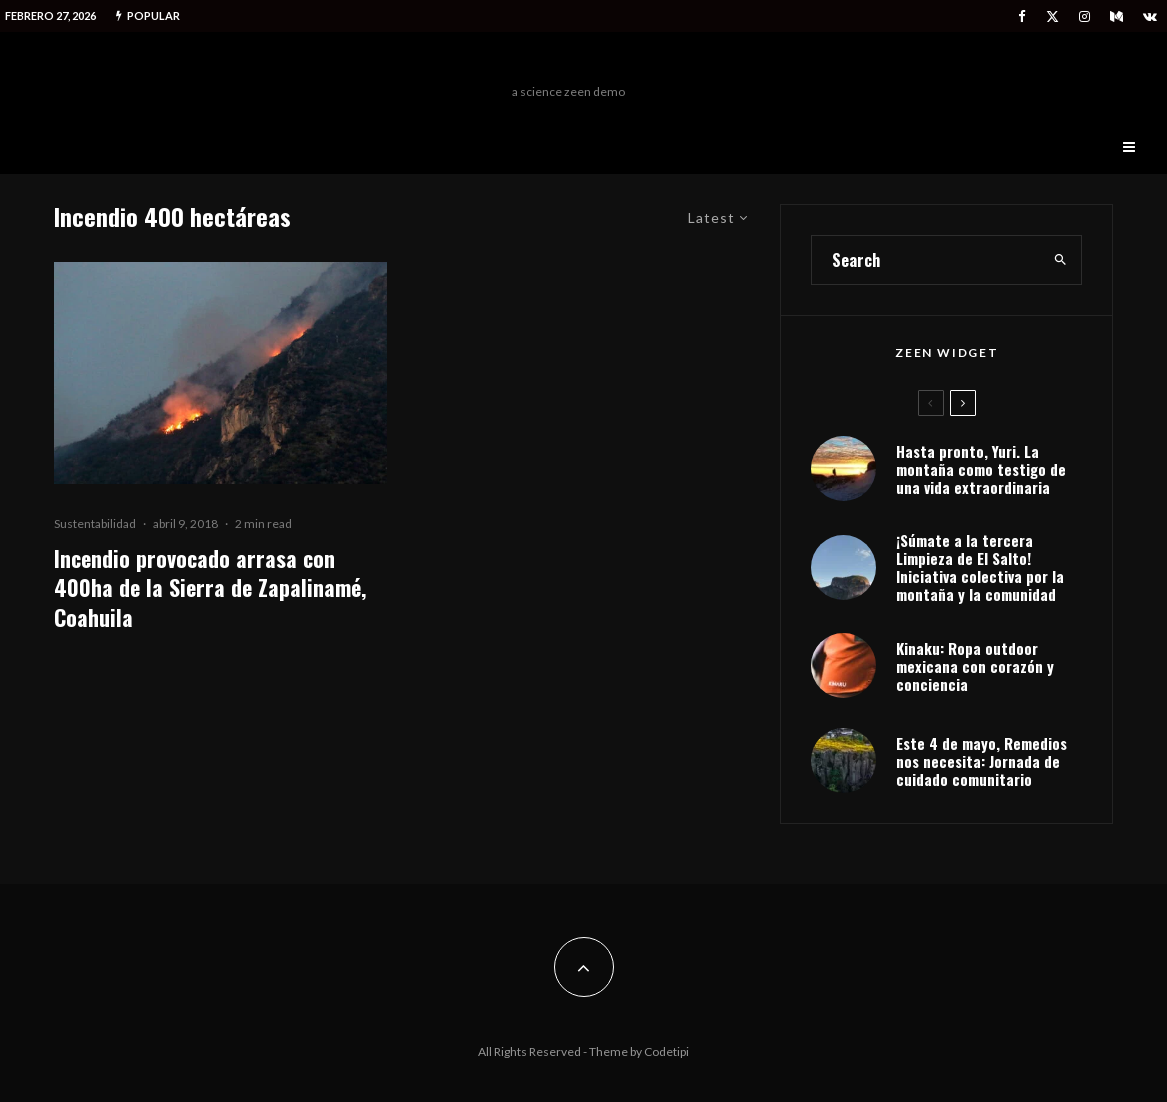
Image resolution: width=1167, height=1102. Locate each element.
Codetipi (666, 1051)
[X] (1052, 16)
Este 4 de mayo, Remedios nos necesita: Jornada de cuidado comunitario (981, 761)
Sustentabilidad (95, 523)
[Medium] (1116, 16)
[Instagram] (1084, 16)
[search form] (926, 260)
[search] (1060, 260)
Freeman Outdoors (568, 63)
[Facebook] (1022, 16)
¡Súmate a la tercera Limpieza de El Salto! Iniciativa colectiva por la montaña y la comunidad (980, 567)
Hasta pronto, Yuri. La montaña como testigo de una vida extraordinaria (981, 469)
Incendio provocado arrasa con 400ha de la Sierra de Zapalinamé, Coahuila (210, 588)
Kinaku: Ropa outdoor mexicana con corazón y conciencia (975, 666)
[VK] (1150, 16)
